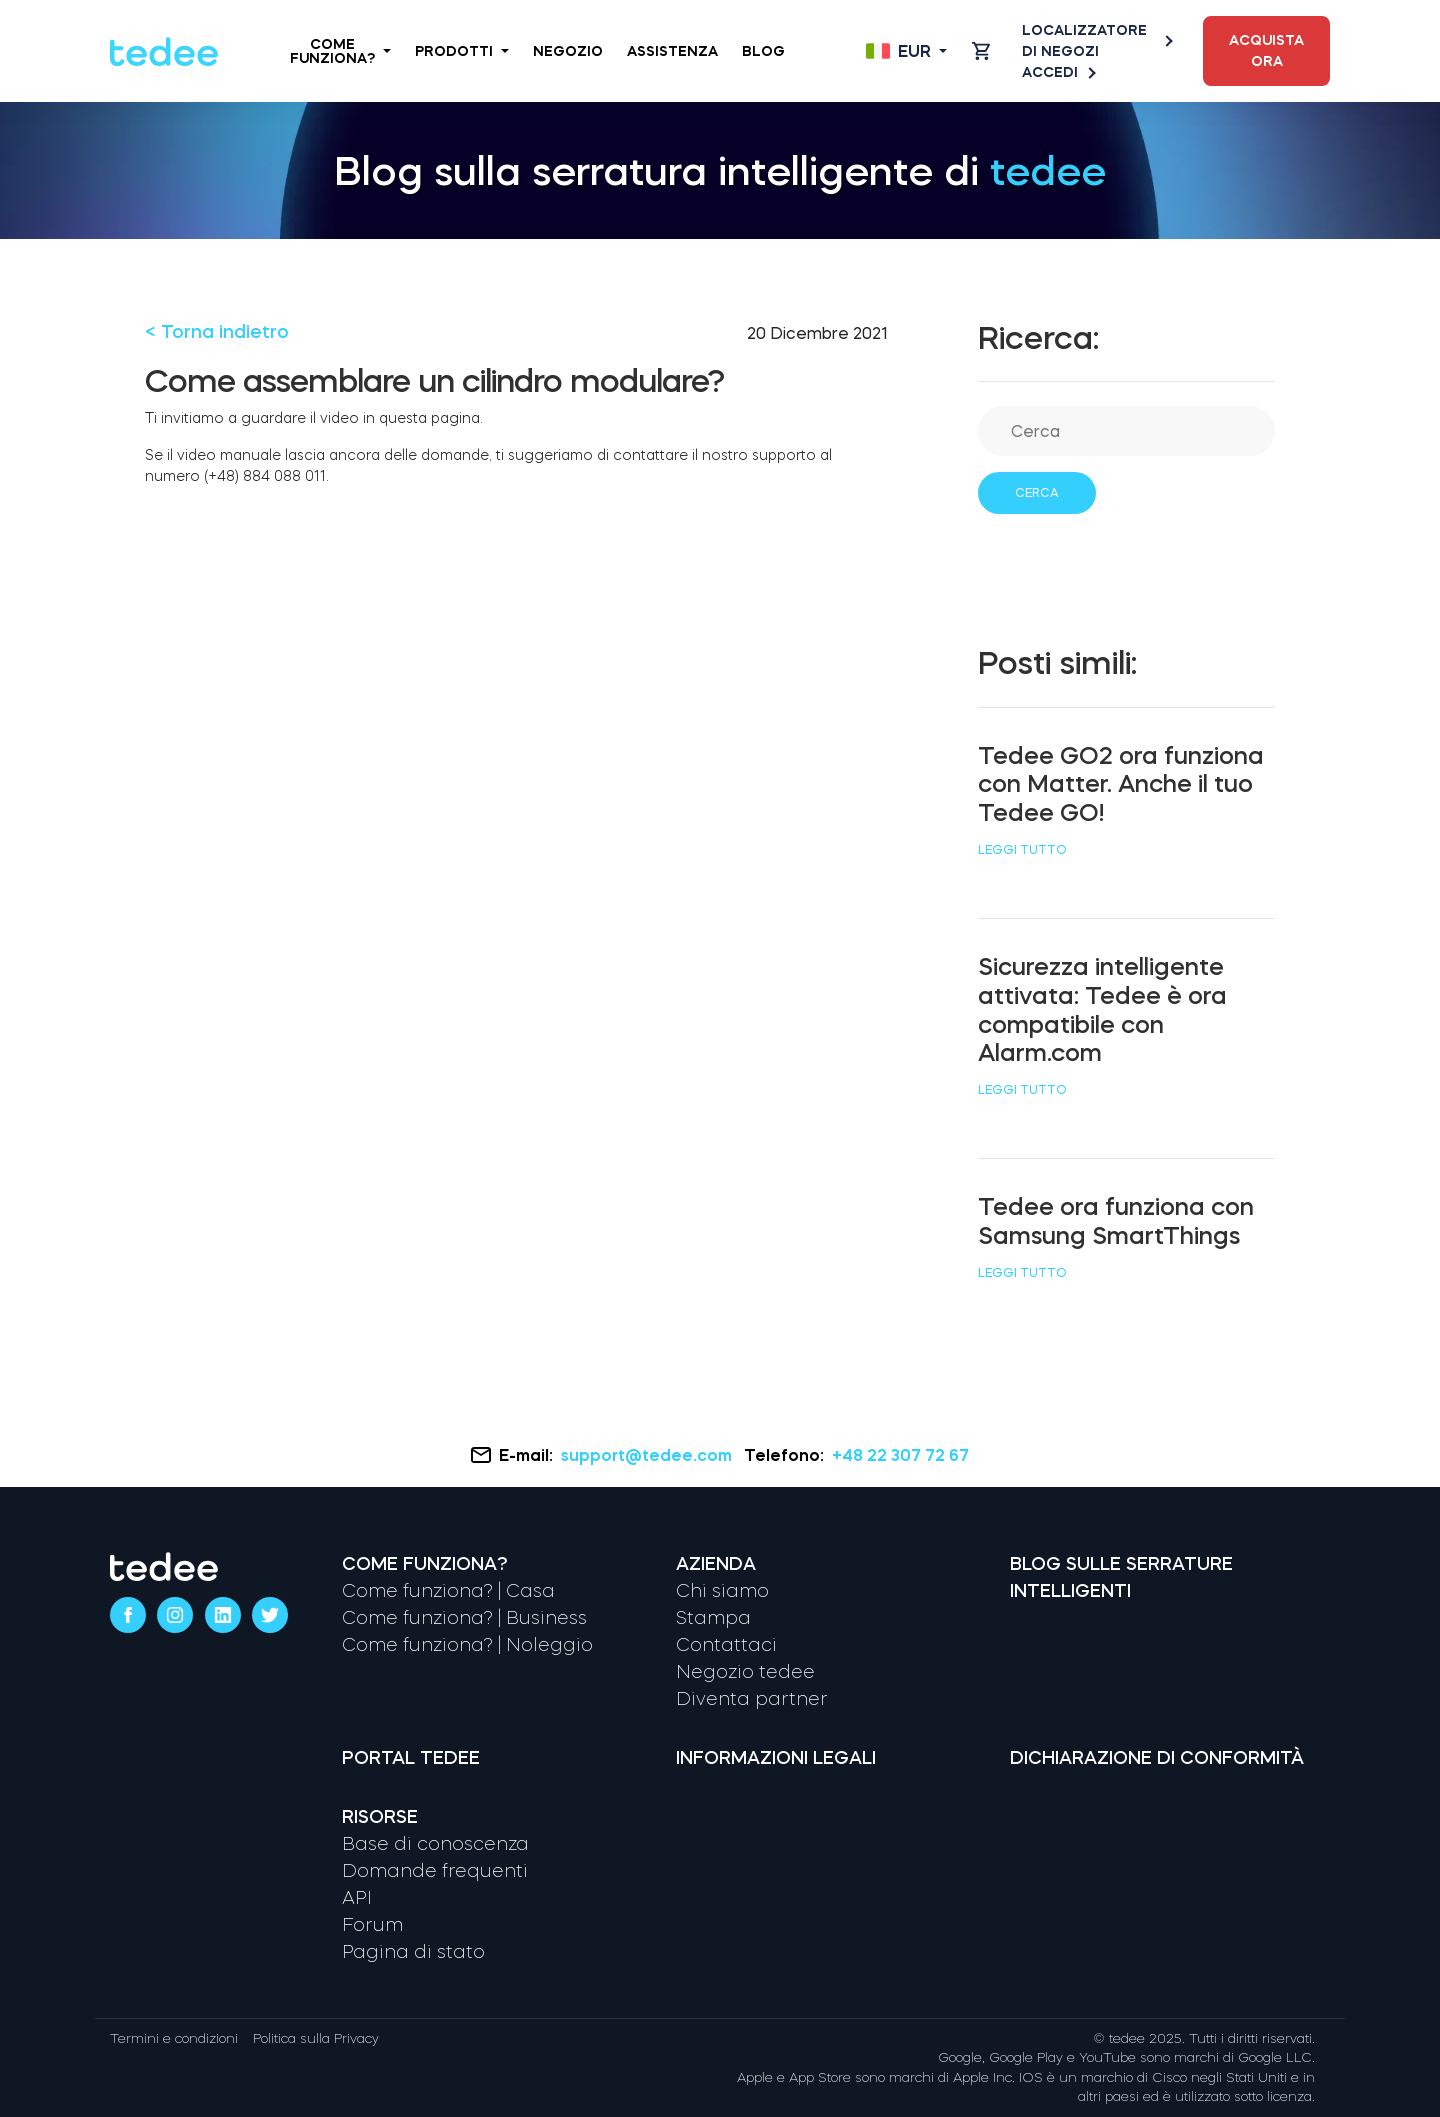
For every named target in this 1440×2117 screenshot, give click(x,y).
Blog (763, 51)
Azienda (716, 1564)
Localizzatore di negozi (1096, 40)
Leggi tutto (1022, 850)
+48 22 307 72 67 (900, 1455)
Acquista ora (1266, 50)
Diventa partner (752, 1699)
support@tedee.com (648, 1455)
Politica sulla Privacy (316, 2038)
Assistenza (672, 51)
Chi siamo (722, 1591)
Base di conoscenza (435, 1844)
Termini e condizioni (174, 2038)
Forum (372, 1925)
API (357, 1898)
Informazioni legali (776, 1758)
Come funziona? (340, 51)
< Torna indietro (217, 332)
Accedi (1058, 72)
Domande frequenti (435, 1871)
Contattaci (726, 1645)
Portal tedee (411, 1758)
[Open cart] (981, 51)
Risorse (380, 1817)
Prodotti (462, 51)
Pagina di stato (413, 1952)
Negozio (568, 51)
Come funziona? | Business (464, 1618)
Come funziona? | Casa (448, 1591)
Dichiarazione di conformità (1157, 1758)
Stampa (713, 1618)
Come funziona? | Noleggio (467, 1645)
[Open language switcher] (906, 51)
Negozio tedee (745, 1672)
